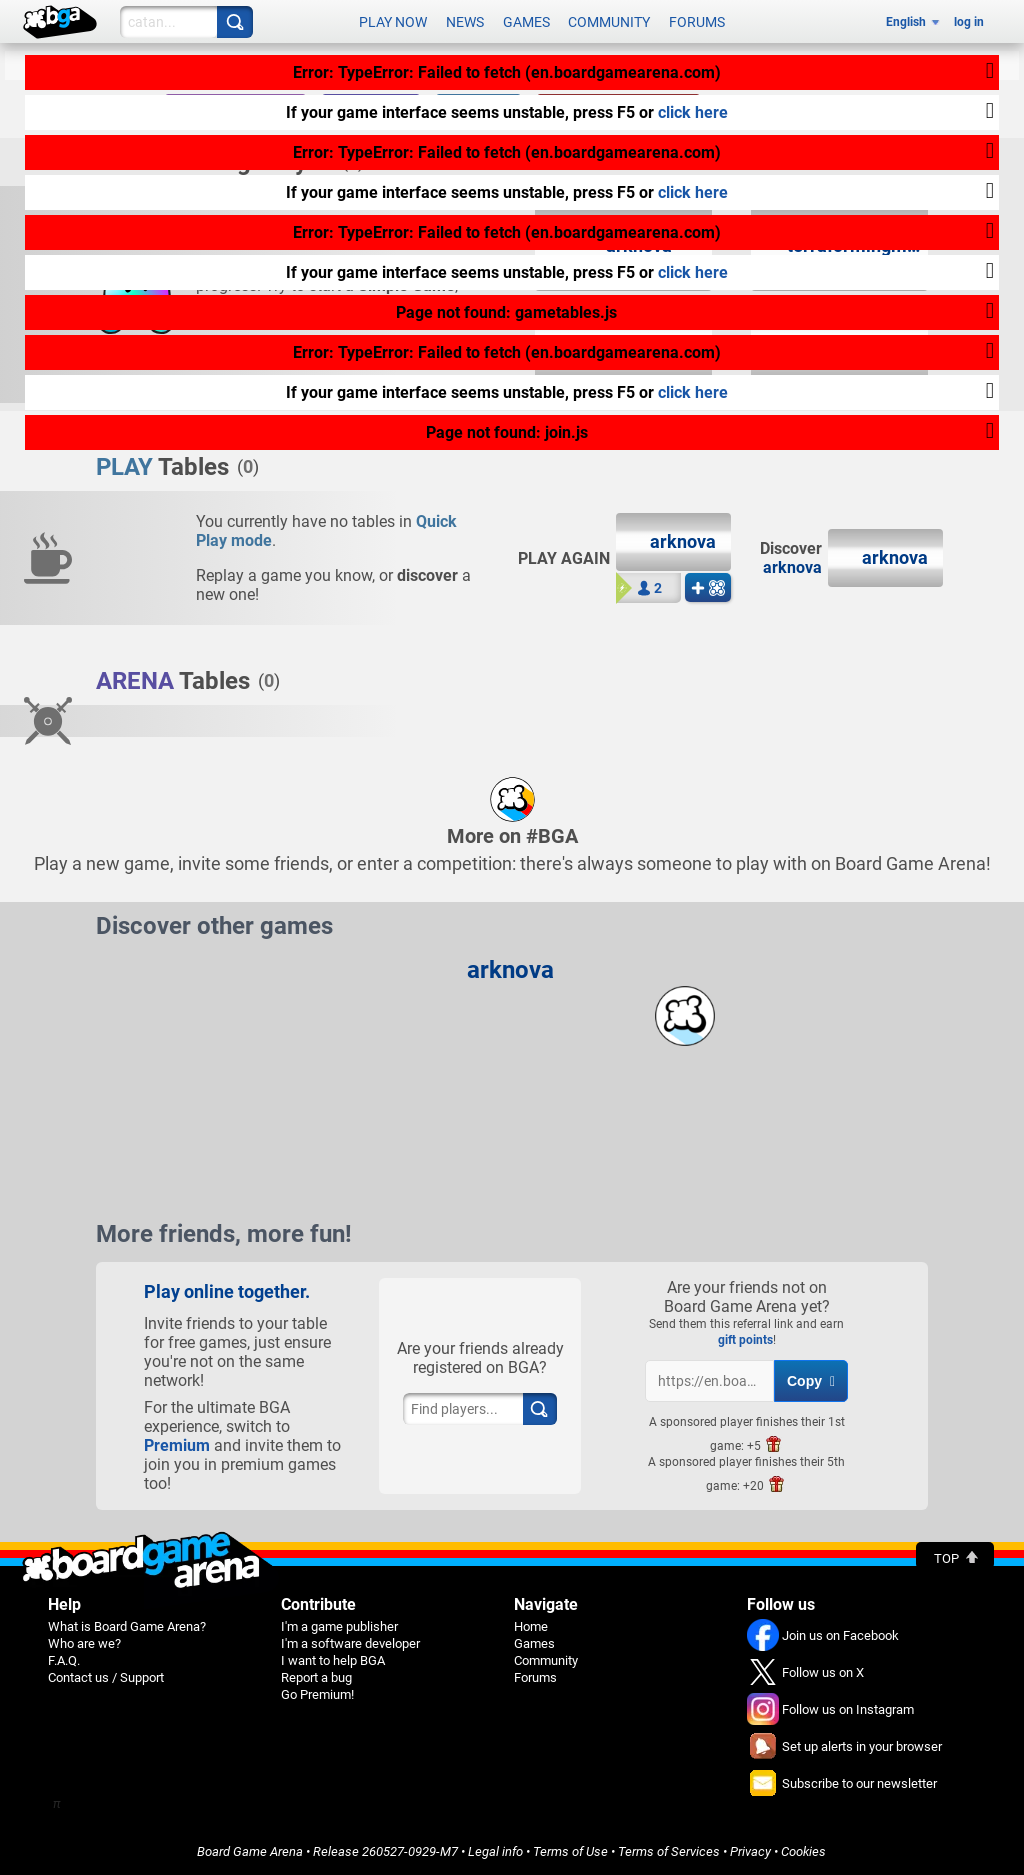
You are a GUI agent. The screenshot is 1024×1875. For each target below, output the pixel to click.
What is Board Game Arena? (127, 1626)
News (465, 22)
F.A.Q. (64, 1660)
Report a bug (316, 1677)
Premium (177, 1445)
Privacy (750, 1851)
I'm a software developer (350, 1643)
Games (526, 22)
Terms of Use (570, 1851)
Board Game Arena (250, 1851)
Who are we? (84, 1643)
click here (693, 112)
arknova (792, 567)
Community (609, 22)
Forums (697, 22)
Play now (393, 22)
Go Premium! (317, 1694)
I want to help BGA (333, 1660)
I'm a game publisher (339, 1626)
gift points (745, 1340)
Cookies (803, 1851)
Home (531, 1626)
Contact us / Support (106, 1677)
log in (969, 22)
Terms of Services (669, 1851)
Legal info (495, 1851)
